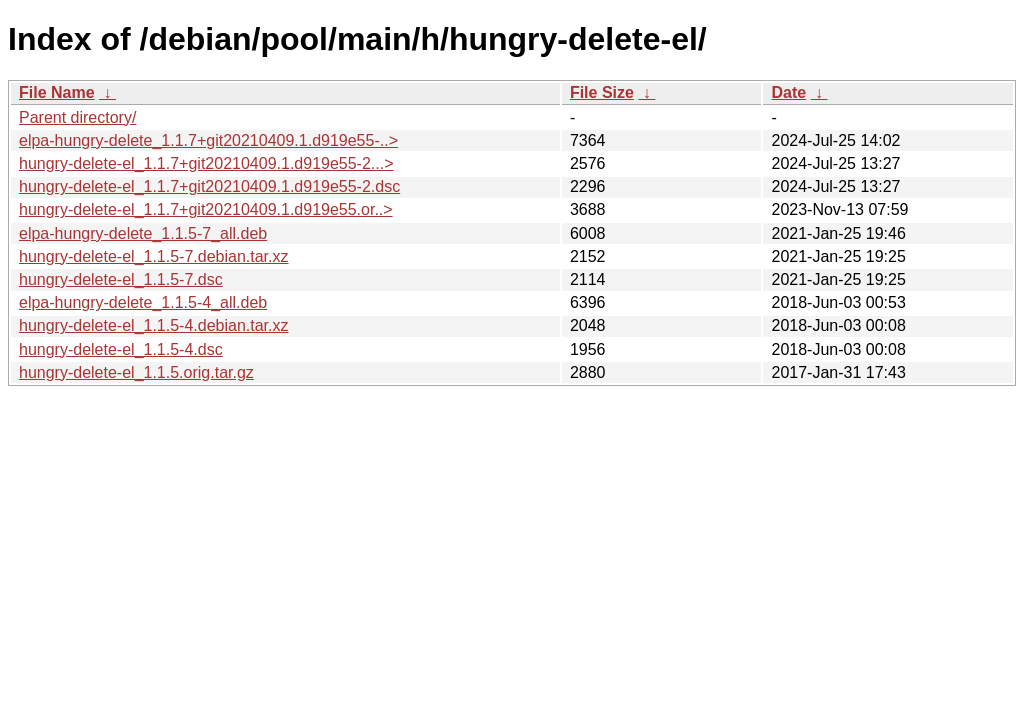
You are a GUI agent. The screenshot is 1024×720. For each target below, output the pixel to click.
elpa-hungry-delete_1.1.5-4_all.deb (143, 302)
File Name (57, 92)
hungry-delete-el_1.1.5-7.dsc (121, 279)
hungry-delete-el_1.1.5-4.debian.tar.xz (154, 325)
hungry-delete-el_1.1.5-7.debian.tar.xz (154, 256)
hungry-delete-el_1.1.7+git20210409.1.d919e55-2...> (206, 163)
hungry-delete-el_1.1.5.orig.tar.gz (136, 372)
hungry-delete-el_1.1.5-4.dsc (121, 349)
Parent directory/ (77, 117)
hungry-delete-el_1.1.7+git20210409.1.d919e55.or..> (206, 209)
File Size (602, 92)
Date (788, 92)
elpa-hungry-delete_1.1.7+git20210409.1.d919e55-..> (208, 140)
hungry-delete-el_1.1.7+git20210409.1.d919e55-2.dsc (209, 186)
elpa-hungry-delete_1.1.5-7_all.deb (143, 233)
